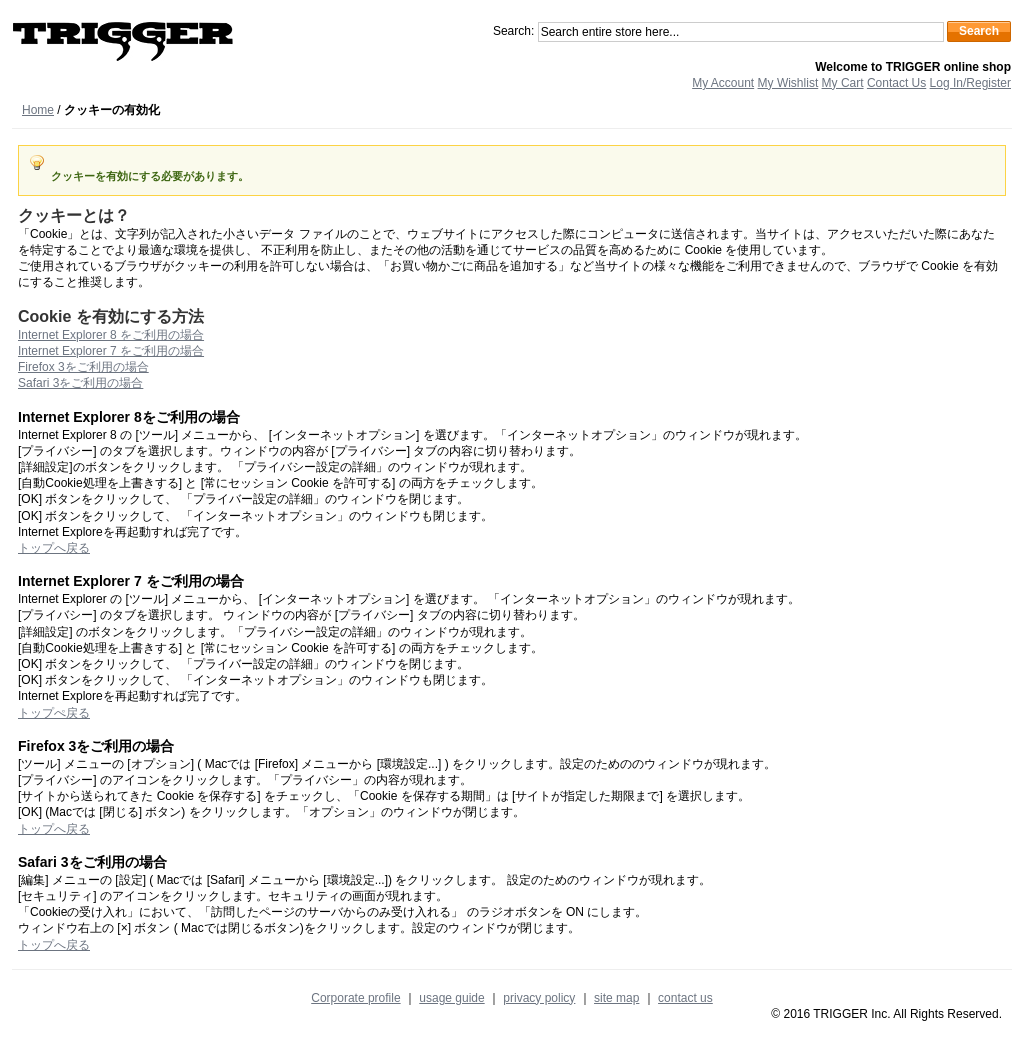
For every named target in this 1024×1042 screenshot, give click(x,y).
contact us (685, 998)
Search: (513, 31)
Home (38, 110)
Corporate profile (355, 998)
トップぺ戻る (54, 713)
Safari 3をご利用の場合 (80, 383)
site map (616, 998)
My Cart (843, 83)
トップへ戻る (54, 548)
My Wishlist (788, 83)
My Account (723, 83)
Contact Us (896, 83)
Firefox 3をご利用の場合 (83, 367)
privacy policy (539, 998)
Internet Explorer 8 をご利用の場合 (111, 335)
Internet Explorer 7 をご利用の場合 (111, 351)
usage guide (451, 998)
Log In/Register (970, 83)
